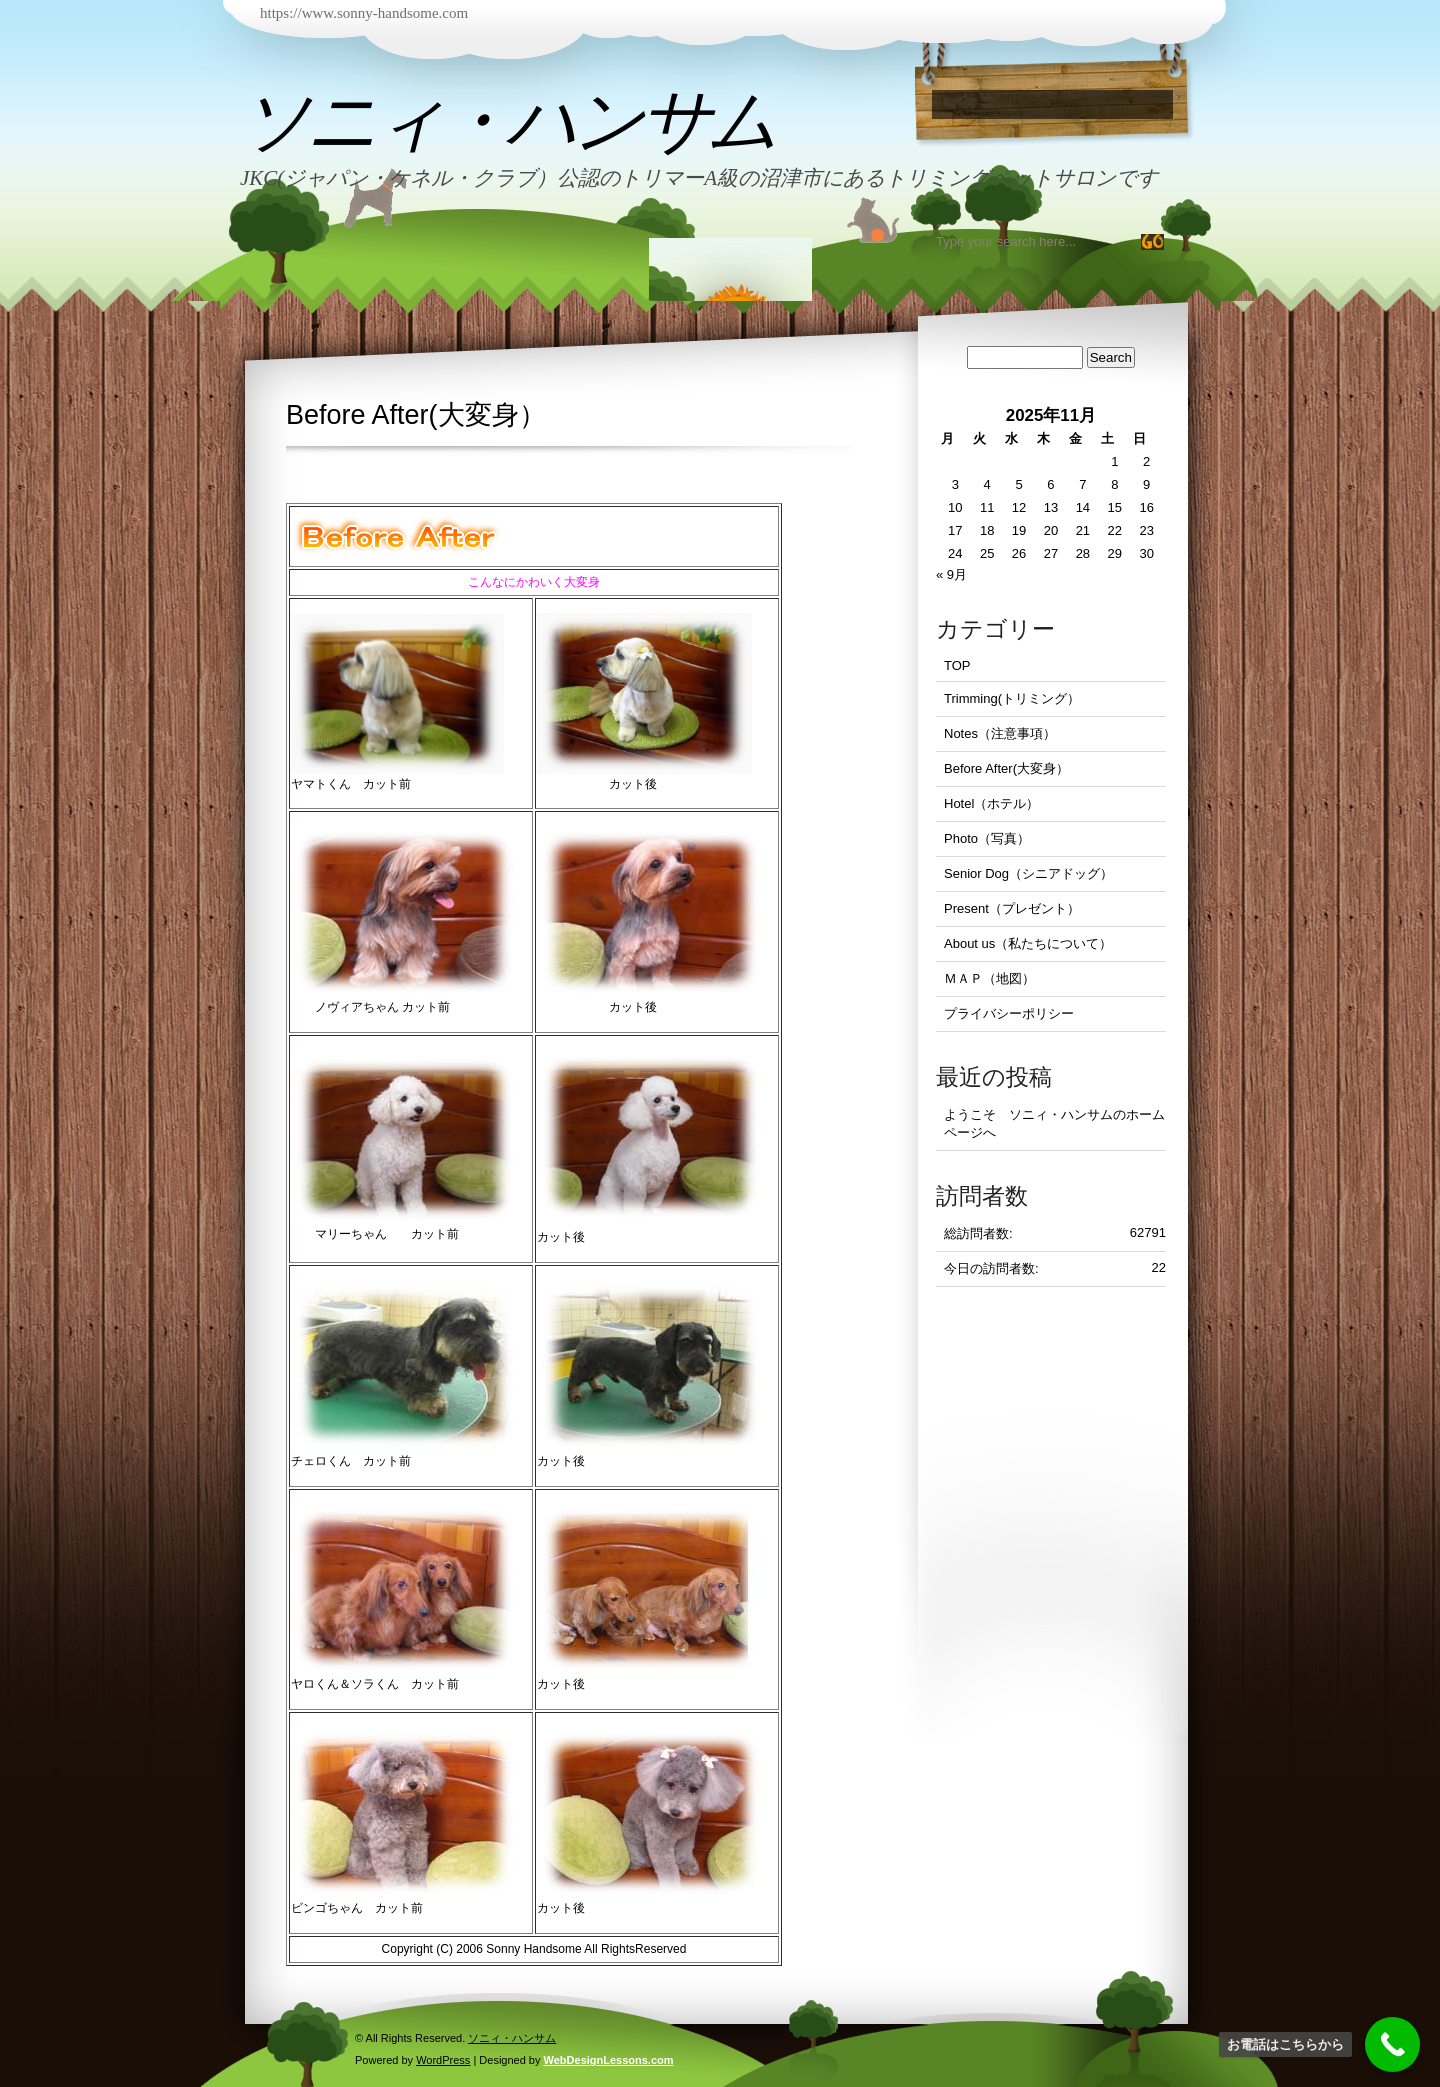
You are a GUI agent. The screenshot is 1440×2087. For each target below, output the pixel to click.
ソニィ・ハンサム (507, 121)
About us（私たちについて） (1028, 943)
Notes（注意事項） (1000, 733)
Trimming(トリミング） (1012, 698)
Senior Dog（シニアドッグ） (1028, 873)
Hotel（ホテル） (991, 803)
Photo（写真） (987, 838)
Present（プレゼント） (1012, 908)
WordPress (443, 2060)
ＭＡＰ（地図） (989, 978)
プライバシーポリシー (1009, 1013)
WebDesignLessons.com (609, 2060)
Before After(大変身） (1006, 768)
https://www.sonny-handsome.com (364, 13)
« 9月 (951, 574)
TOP (957, 665)
